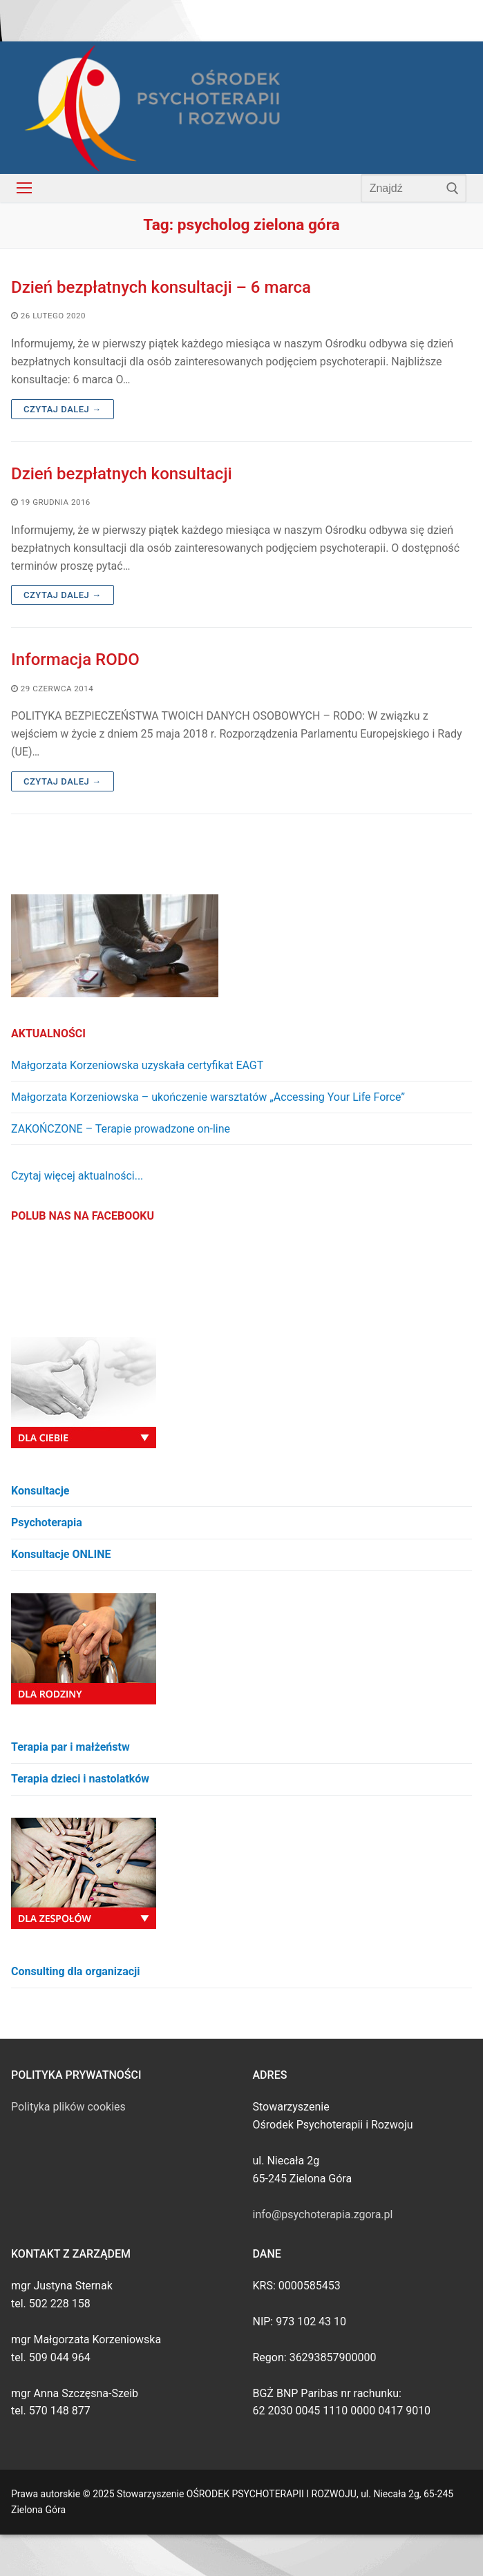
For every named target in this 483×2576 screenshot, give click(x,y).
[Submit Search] (452, 188)
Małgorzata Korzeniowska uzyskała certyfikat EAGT (137, 1065)
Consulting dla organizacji (75, 1971)
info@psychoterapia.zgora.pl (323, 2214)
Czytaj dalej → (62, 409)
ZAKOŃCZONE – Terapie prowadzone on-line (120, 1128)
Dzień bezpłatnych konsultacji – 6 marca (161, 287)
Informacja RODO (75, 659)
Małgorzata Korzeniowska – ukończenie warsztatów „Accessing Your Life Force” (208, 1097)
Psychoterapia (46, 1522)
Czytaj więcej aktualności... (77, 1175)
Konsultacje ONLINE (61, 1554)
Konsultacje (40, 1490)
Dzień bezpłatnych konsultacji (121, 473)
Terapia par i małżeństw (70, 1746)
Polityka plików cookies (68, 2106)
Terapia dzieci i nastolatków (80, 1778)
